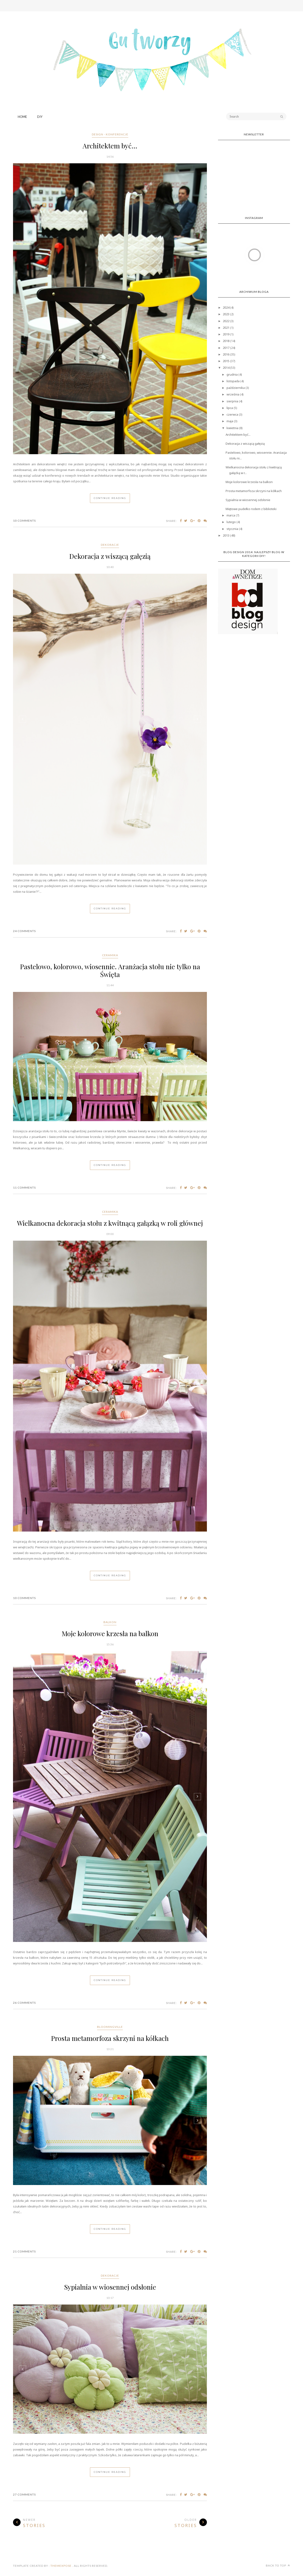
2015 (226, 361)
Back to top (278, 2565)
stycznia (232, 529)
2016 (226, 354)
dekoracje (110, 544)
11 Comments (24, 1187)
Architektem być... (110, 145)
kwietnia (232, 428)
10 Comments (24, 520)
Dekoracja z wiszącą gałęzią (110, 556)
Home (22, 117)
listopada (233, 381)
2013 (226, 535)
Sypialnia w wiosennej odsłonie (110, 2287)
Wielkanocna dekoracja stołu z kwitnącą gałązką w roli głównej (110, 1223)
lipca (230, 408)
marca (231, 515)
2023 (226, 314)
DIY (39, 117)
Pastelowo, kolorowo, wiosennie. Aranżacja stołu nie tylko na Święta (110, 970)
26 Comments (24, 2002)
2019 (226, 334)
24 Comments (24, 931)
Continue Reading (110, 498)
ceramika (110, 955)
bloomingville (110, 2027)
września (233, 394)
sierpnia (232, 401)
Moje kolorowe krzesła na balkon (110, 1633)
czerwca (232, 414)
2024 (226, 307)
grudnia (232, 374)
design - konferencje (110, 134)
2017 (226, 348)
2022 (226, 321)
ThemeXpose (61, 2565)
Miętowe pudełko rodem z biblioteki (251, 509)
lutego (231, 522)
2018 (226, 341)
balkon (109, 1622)
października (236, 388)
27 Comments (24, 2494)
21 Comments (24, 2251)
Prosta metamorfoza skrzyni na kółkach (110, 2038)
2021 (226, 327)
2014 (226, 367)
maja (230, 421)
